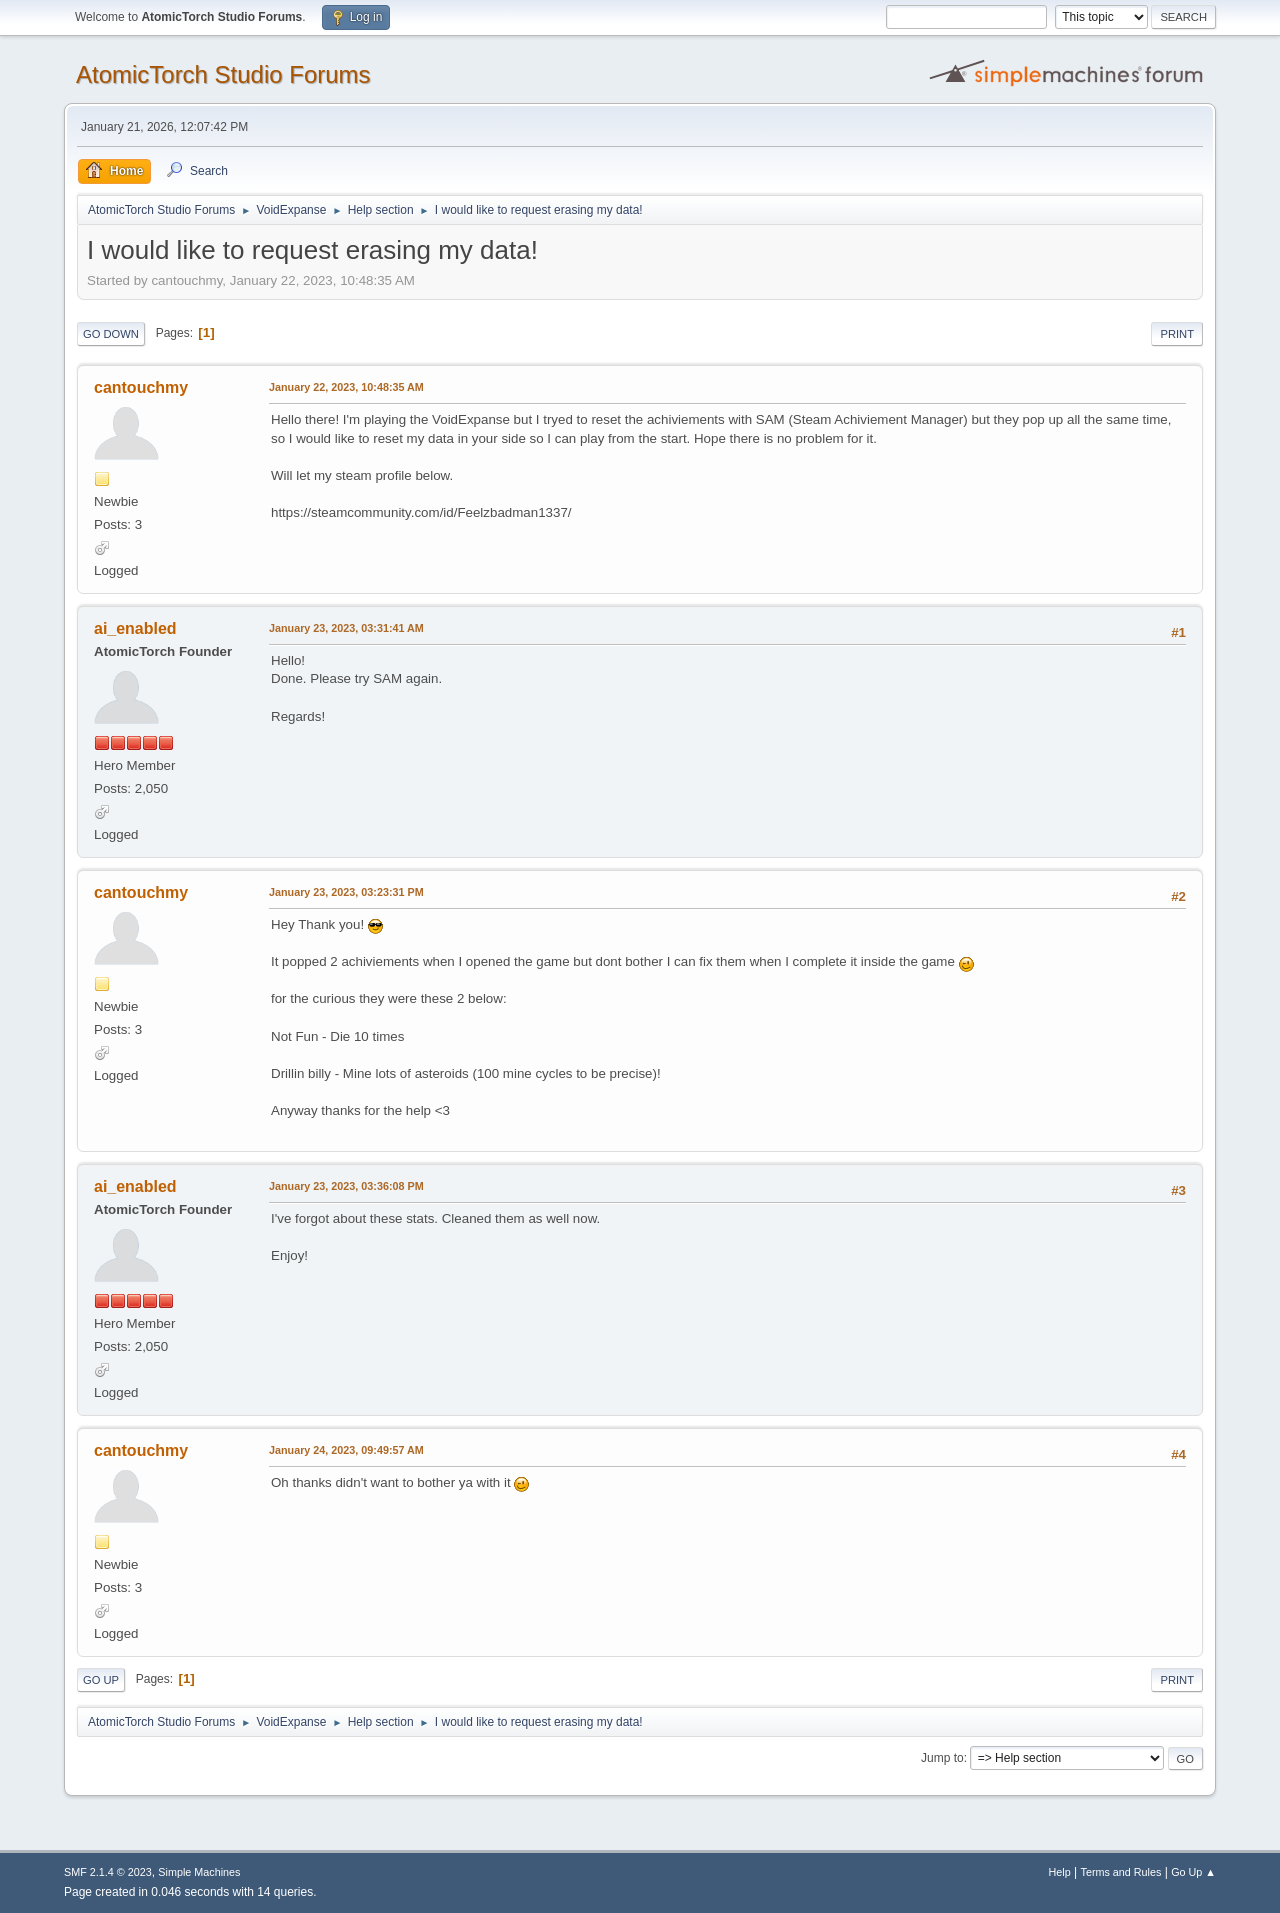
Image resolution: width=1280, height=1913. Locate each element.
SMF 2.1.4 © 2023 (108, 1872)
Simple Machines (199, 1872)
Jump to (942, 1758)
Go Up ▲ (1193, 1872)
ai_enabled (135, 628)
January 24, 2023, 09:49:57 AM (346, 1450)
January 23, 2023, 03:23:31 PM (346, 892)
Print (1177, 334)
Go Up (101, 1680)
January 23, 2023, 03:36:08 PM (346, 1186)
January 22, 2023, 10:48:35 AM (346, 387)
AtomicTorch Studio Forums (223, 74)
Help (1060, 1872)
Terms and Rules (1121, 1872)
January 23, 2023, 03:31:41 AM (346, 628)
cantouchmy (141, 387)
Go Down (111, 334)
